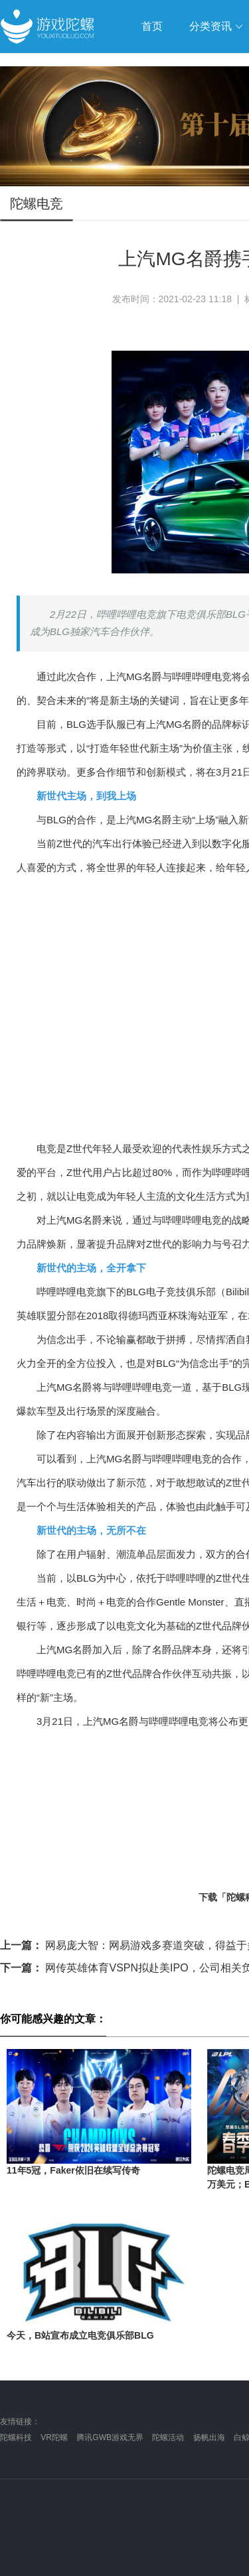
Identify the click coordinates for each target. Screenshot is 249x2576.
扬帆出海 (209, 2437)
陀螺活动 (168, 2437)
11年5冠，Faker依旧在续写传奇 (73, 2170)
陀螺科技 (16, 2437)
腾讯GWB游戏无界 (109, 2437)
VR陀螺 (54, 2437)
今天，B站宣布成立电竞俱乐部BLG (80, 2335)
